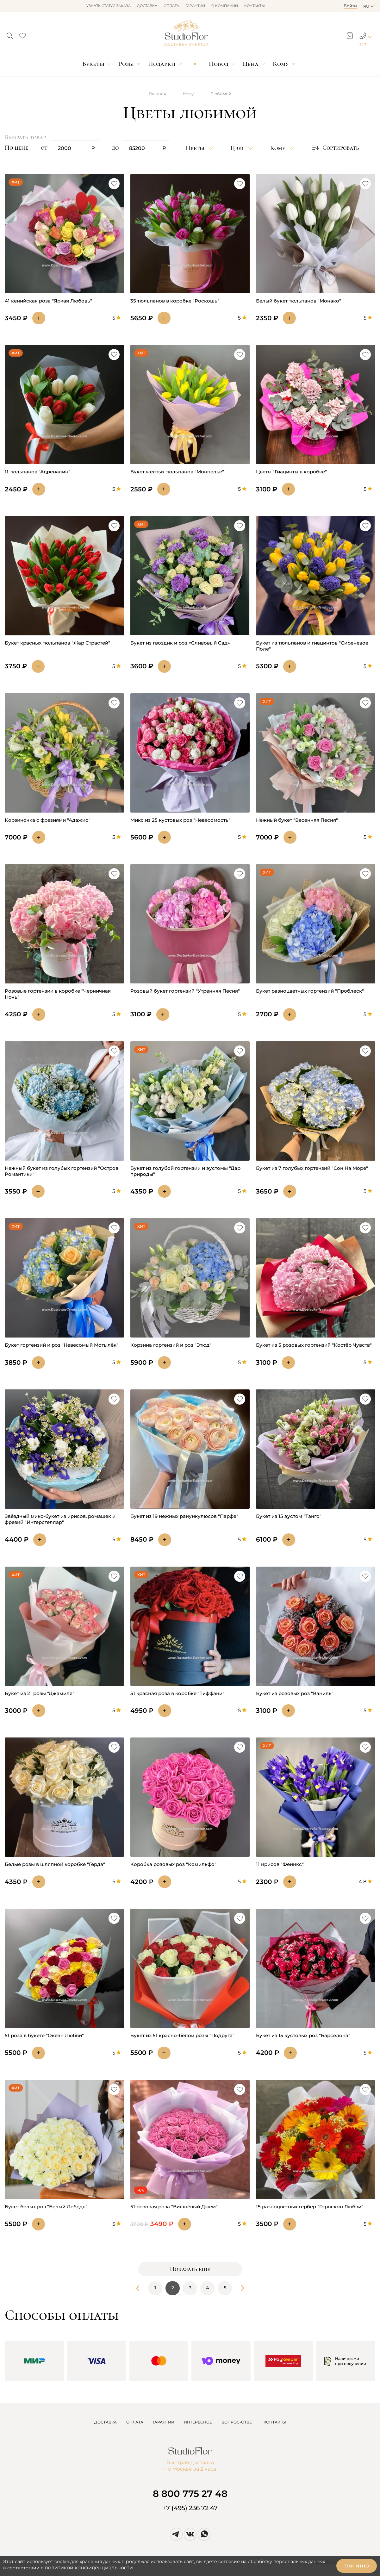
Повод (218, 64)
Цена (251, 64)
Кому (281, 64)
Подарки (161, 64)
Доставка (147, 5)
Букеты (93, 64)
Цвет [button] (238, 148)
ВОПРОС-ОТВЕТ (237, 2422)
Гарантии (195, 5)
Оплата (171, 5)
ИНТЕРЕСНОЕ (198, 2422)
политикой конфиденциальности (89, 2568)
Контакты (254, 5)
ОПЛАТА (134, 2422)
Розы (126, 64)
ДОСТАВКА (105, 2422)
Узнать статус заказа (108, 5)
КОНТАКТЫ (275, 2422)
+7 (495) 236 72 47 (190, 2508)
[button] (9, 34)
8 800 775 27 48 (190, 2493)
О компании (224, 5)
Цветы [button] (196, 148)
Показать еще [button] (190, 2269)
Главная (157, 93)
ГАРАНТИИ (163, 2422)
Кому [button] (278, 148)
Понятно (356, 2565)
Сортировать (335, 148)
